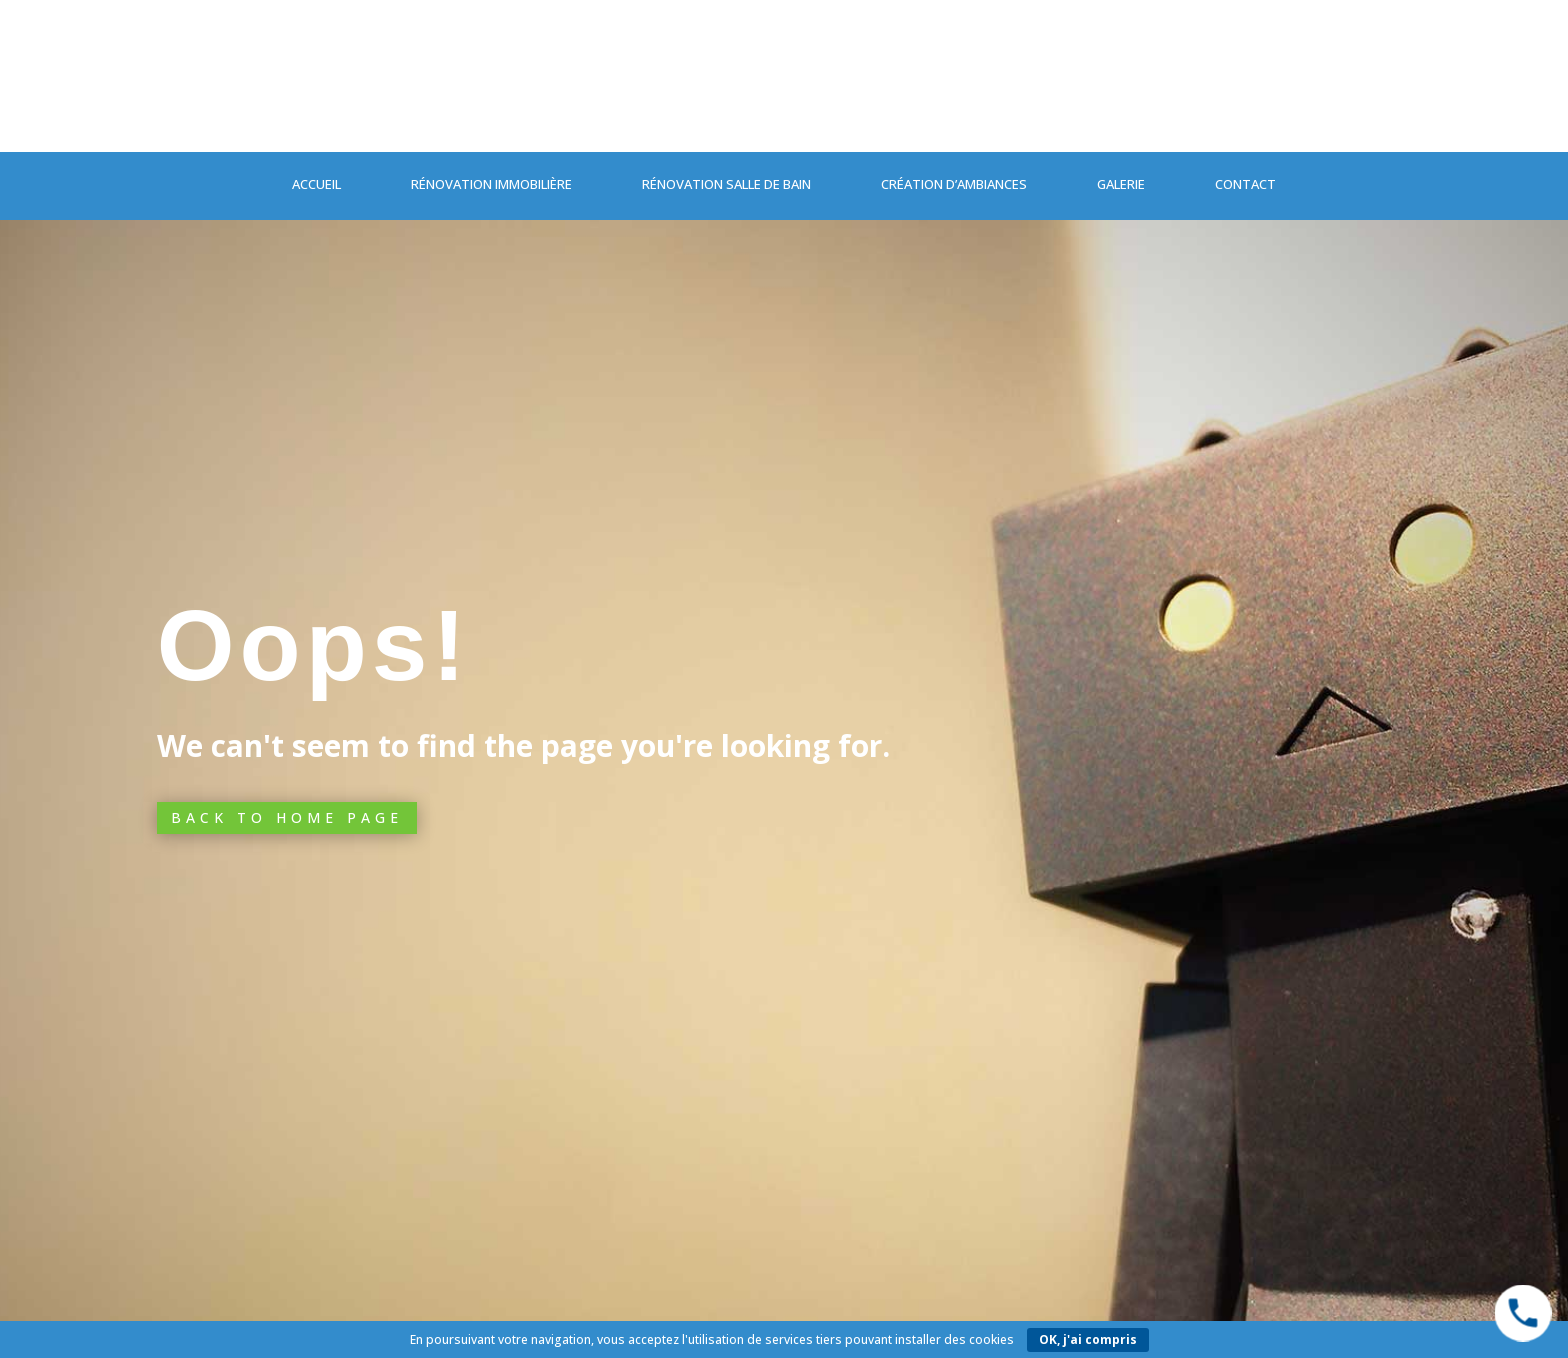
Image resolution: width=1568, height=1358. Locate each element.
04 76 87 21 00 (1189, 106)
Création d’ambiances (954, 184)
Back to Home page (287, 817)
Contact (1245, 184)
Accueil (316, 184)
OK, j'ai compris (1088, 1339)
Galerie (1121, 184)
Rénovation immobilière (491, 184)
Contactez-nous (347, 107)
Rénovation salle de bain (726, 184)
